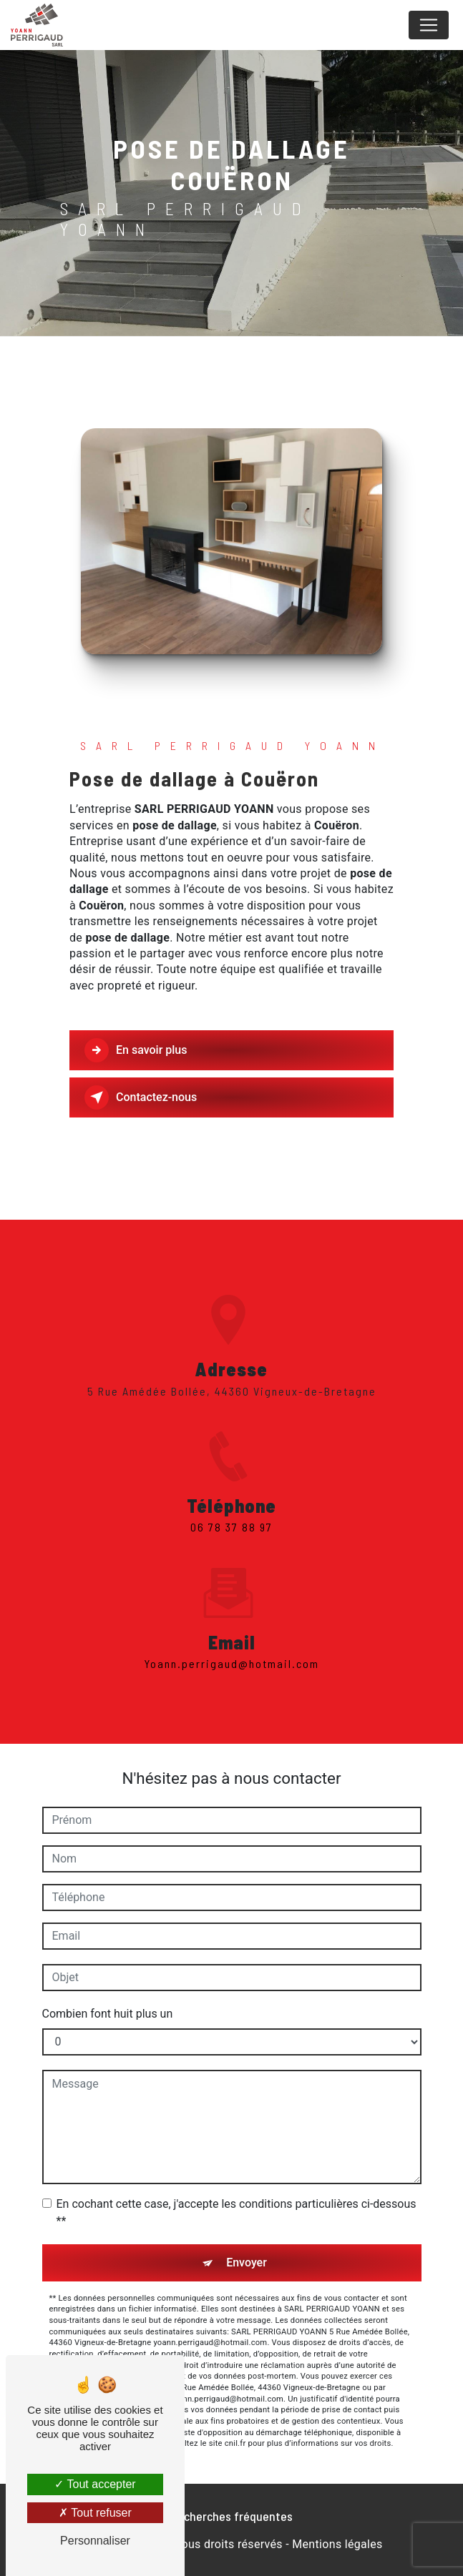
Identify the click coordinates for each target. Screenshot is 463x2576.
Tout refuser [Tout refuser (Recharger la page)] (95, 2513)
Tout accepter (94, 2484)
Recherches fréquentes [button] (232, 2516)
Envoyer (246, 2262)
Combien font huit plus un (107, 2013)
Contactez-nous (140, 1097)
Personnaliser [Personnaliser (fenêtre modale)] (95, 2541)
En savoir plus (135, 1050)
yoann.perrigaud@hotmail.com (231, 1642)
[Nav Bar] (429, 25)
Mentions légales (337, 2544)
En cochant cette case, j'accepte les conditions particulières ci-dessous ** (236, 2212)
